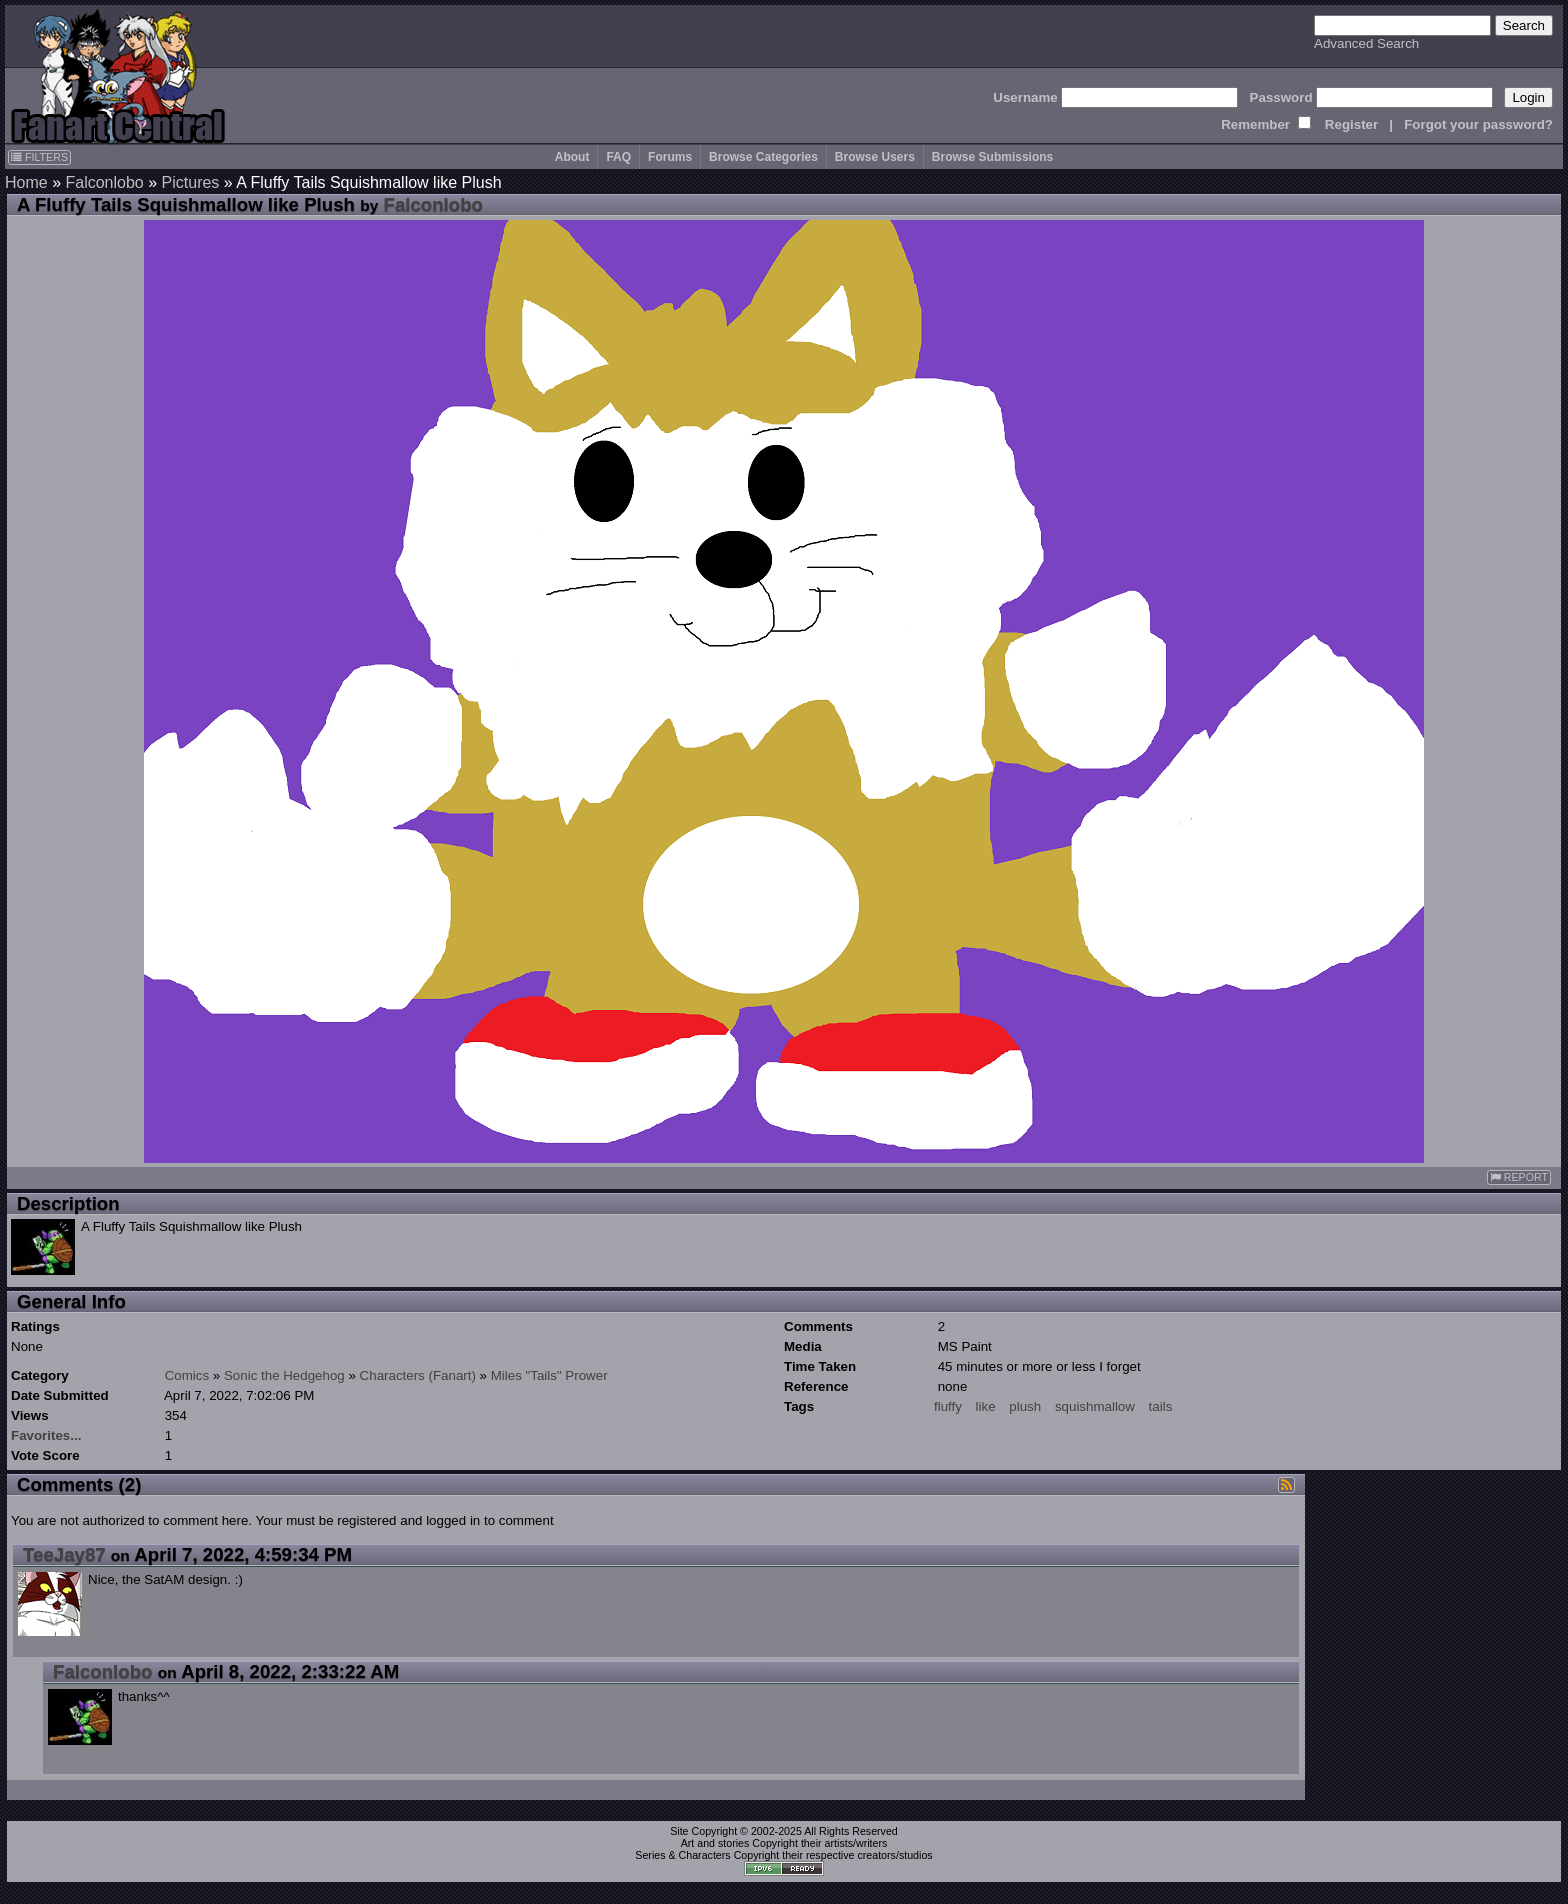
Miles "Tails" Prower (549, 1375)
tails (1161, 1406)
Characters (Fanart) (418, 1375)
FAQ (618, 157)
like (986, 1406)
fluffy (948, 1406)
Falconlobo (104, 182)
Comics (187, 1375)
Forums (670, 157)
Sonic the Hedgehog (284, 1375)
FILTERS (39, 157)
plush (1025, 1406)
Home (26, 182)
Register (1351, 124)
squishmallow (1095, 1406)
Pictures (191, 182)
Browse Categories (763, 157)
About (572, 157)
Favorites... (46, 1435)
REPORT (1519, 1177)
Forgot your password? (1478, 124)
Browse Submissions (992, 157)
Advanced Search (1366, 43)
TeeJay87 (64, 1554)
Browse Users (875, 157)
